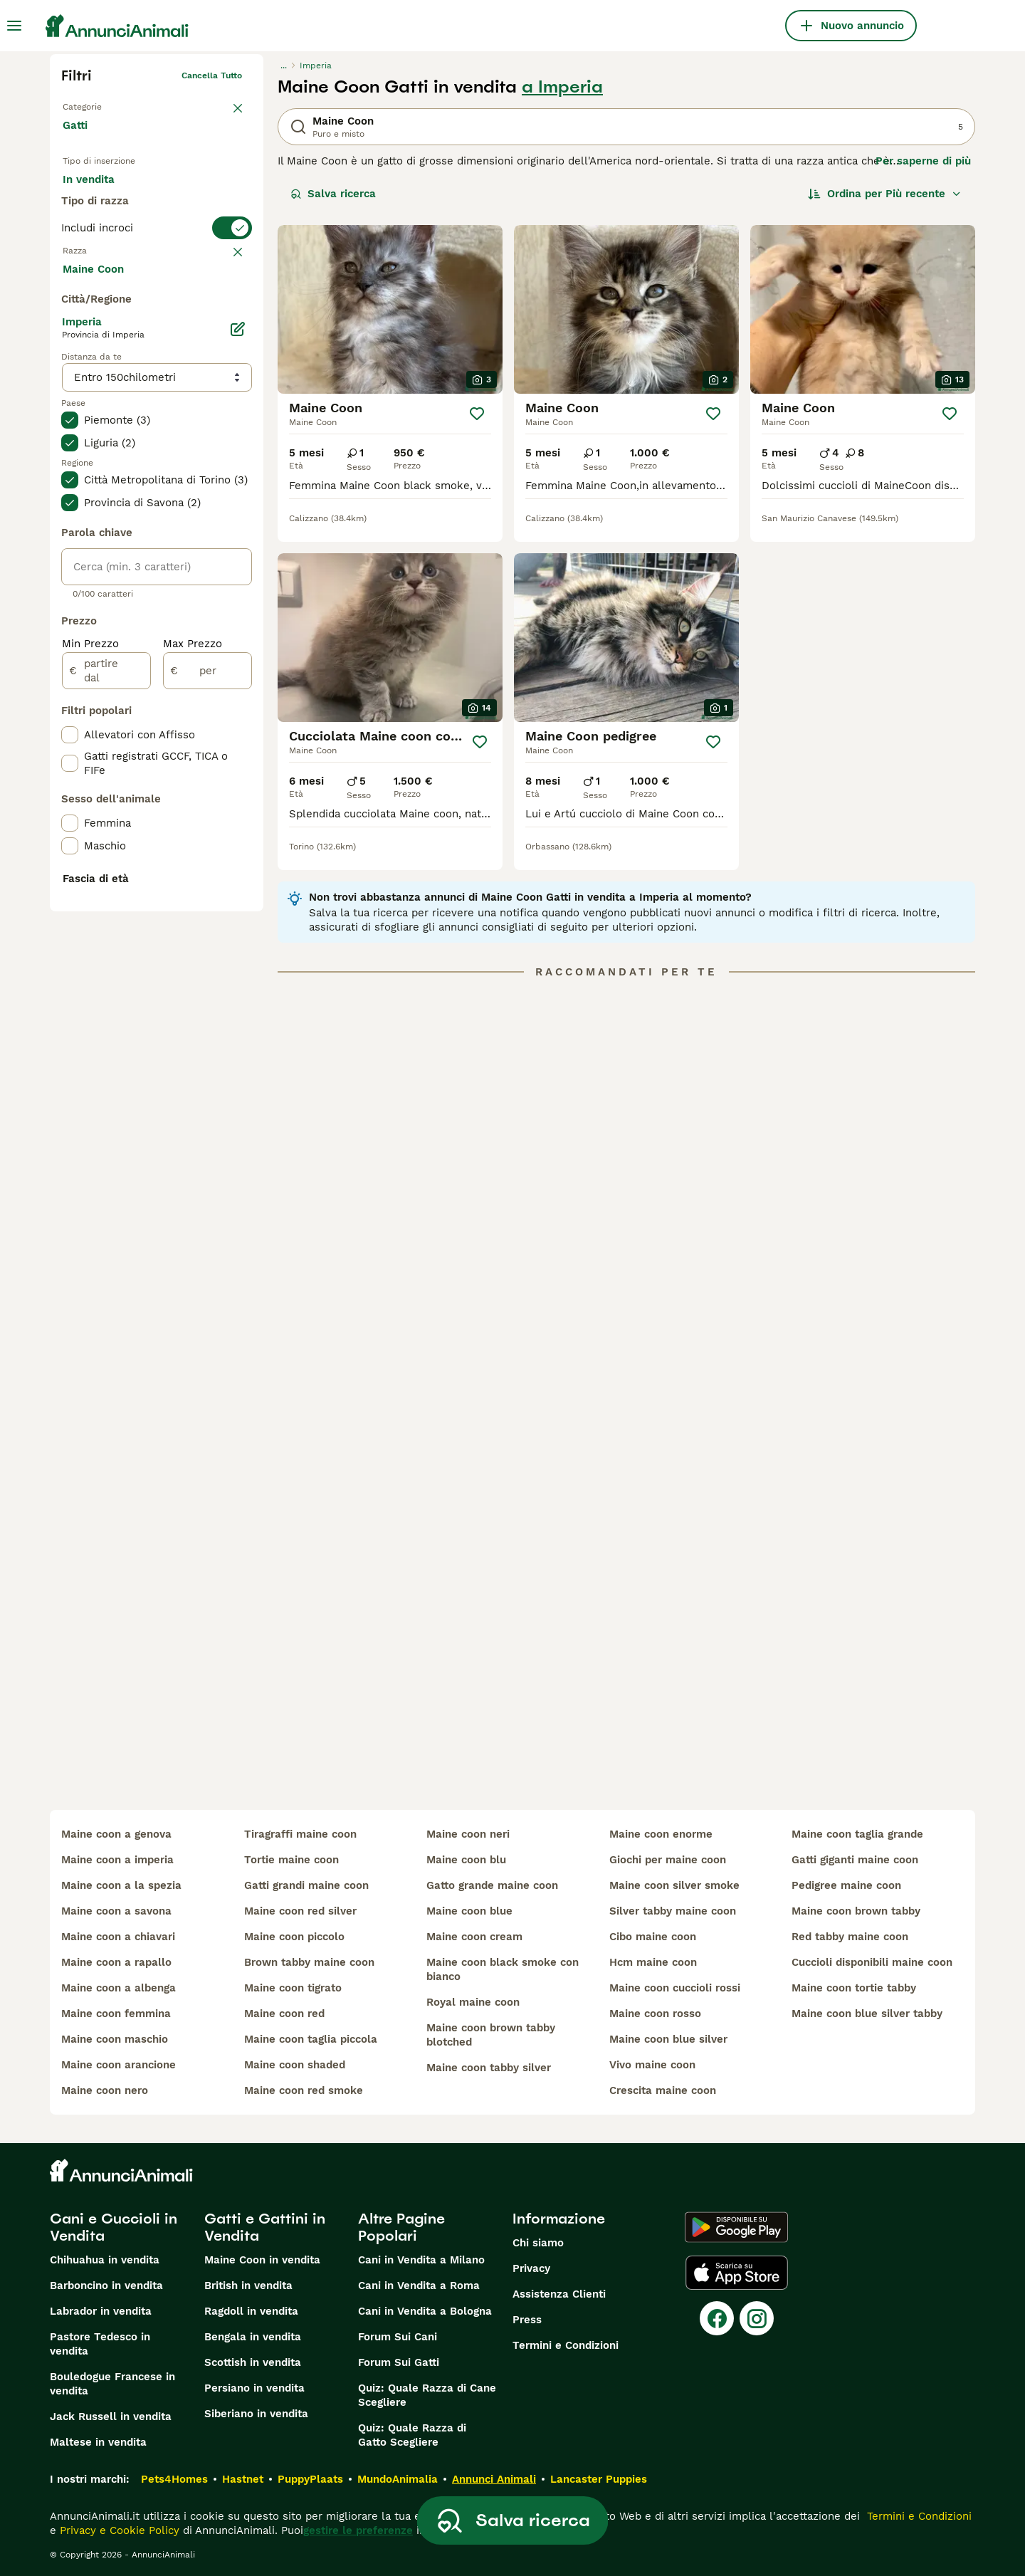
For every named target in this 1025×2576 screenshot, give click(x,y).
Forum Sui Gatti (398, 2362)
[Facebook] (717, 2318)
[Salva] (477, 413)
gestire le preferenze (358, 2530)
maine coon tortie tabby (854, 1987)
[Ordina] (884, 193)
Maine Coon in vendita (262, 2259)
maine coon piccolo (294, 1936)
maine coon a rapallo (116, 1962)
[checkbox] (69, 380)
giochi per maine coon (667, 1859)
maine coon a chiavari (118, 1936)
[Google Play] (736, 2227)
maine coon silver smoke (674, 1885)
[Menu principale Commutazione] (14, 25)
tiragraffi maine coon (300, 1834)
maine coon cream (474, 1936)
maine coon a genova (116, 1834)
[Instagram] (757, 2318)
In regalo (180, 193)
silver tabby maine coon (672, 1911)
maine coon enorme (661, 1834)
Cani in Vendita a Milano (421, 2259)
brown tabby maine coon (309, 1962)
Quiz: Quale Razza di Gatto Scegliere (412, 2435)
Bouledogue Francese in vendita (112, 2383)
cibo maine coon (652, 1936)
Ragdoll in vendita (251, 2311)
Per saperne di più (923, 161)
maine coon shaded (294, 2064)
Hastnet (242, 2479)
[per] (207, 1009)
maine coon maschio (114, 2039)
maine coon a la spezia (121, 1885)
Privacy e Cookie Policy (117, 2530)
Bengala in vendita (252, 2336)
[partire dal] (106, 1009)
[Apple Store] (737, 2273)
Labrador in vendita (101, 2311)
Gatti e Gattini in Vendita (264, 2227)
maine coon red (284, 2013)
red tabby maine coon (850, 1936)
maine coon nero (104, 2090)
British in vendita (248, 2285)
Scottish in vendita (252, 2362)
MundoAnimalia (397, 2479)
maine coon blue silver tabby (867, 2013)
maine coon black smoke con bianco (502, 1969)
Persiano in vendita (254, 2388)
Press (527, 2319)
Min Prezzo (90, 982)
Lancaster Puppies (598, 2479)
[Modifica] (238, 668)
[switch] (156, 282)
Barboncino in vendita (106, 2285)
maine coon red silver (300, 1911)
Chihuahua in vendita (104, 2259)
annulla (226, 310)
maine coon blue (469, 1911)
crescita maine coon (662, 2090)
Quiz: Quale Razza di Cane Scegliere (427, 2395)
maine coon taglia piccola (310, 2039)
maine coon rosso (655, 2013)
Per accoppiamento (124, 227)
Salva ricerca (333, 193)
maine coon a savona (116, 1911)
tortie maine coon (291, 1859)
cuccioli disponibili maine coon (872, 1962)
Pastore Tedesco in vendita (100, 2343)
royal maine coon (473, 2002)
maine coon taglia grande (857, 1834)
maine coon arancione (118, 2064)
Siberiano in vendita (256, 2413)
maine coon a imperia (117, 1859)
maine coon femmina (116, 2013)
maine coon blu (466, 1859)
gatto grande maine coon (492, 1885)
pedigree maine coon (846, 1885)
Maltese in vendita (98, 2442)
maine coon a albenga (118, 1987)
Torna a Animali (95, 104)
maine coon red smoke (303, 2090)
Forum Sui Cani (397, 2336)
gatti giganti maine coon (855, 1859)
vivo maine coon (652, 2064)
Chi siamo (538, 2242)
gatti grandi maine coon (306, 1885)
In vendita (100, 193)
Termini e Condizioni (565, 2345)
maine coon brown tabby (856, 1911)
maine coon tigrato (293, 1987)
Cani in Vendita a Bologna (425, 2311)
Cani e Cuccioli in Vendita (113, 2227)
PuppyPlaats (310, 2479)
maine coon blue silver (668, 2039)
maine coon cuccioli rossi (674, 1987)
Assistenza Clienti (559, 2294)
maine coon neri (468, 1834)
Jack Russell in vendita (111, 2416)
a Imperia (562, 87)
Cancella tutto (212, 75)
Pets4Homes (174, 2479)
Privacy (531, 2268)
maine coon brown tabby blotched (490, 2034)
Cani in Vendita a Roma (419, 2285)
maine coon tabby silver (488, 2067)
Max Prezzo (192, 982)
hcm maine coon (653, 1962)
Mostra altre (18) (118, 607)
